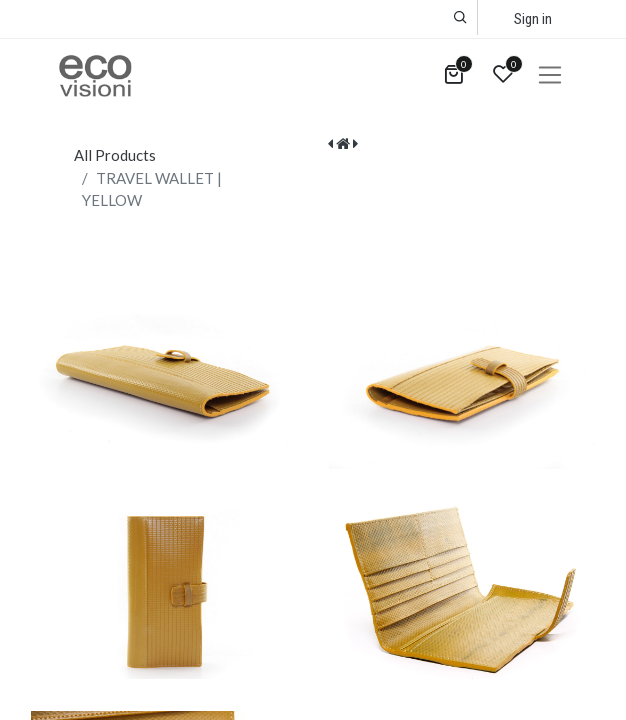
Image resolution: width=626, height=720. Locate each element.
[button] (460, 17)
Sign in (533, 19)
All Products (115, 155)
